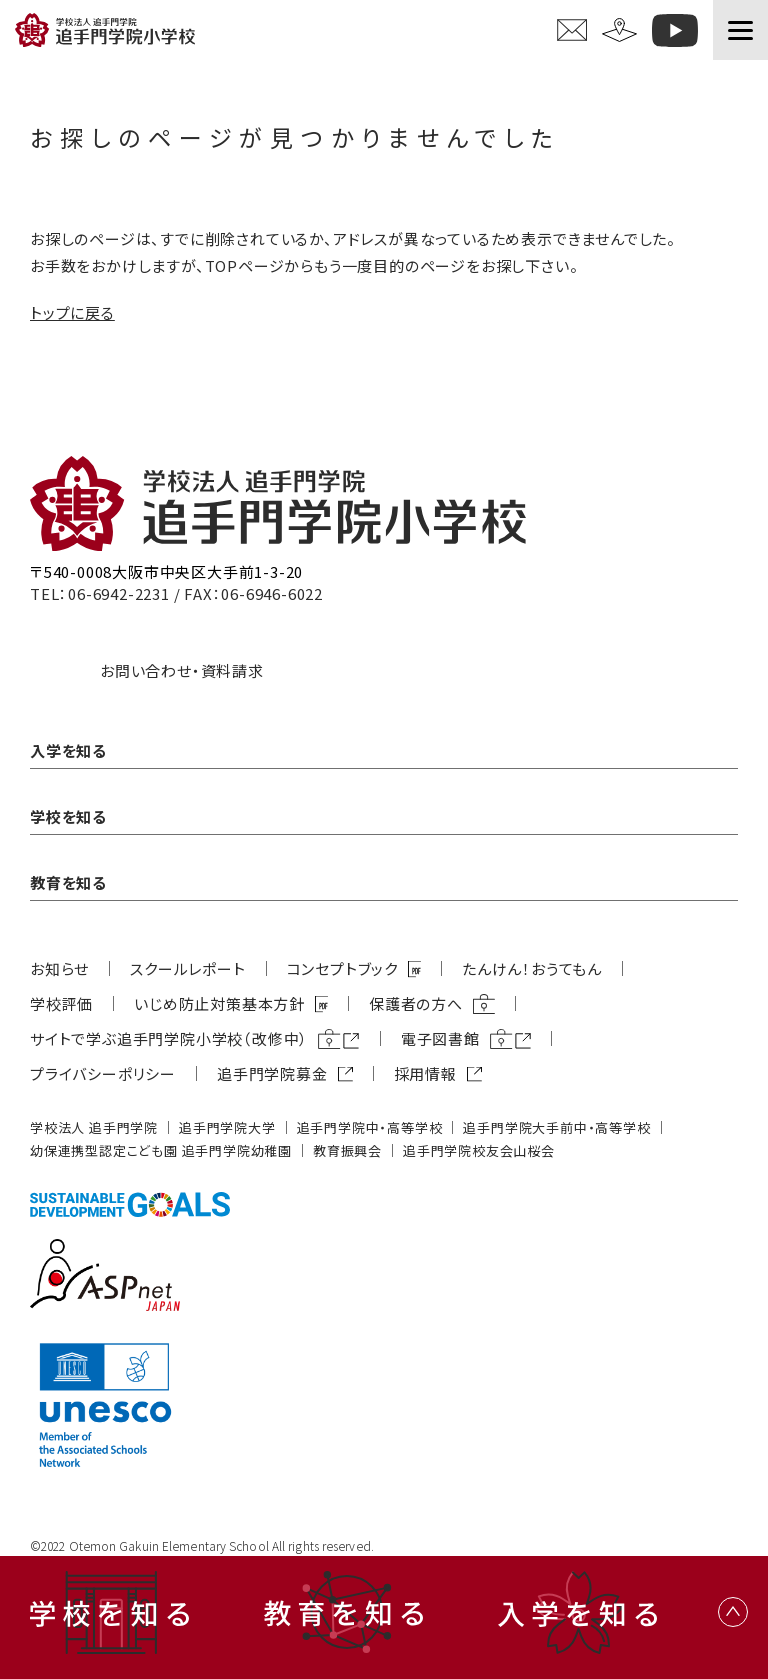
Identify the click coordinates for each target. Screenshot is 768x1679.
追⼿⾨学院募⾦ (272, 1073)
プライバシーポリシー (103, 1073)
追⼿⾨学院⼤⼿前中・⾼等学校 (556, 1127)
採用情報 (425, 1073)
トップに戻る (72, 312)
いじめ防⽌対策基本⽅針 (219, 1003)
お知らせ (59, 968)
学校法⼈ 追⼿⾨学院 (94, 1127)
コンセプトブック (342, 968)
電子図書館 (440, 1038)
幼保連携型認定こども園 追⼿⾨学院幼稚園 (161, 1150)
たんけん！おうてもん (532, 968)
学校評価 (61, 1003)
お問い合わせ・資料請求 (182, 670)
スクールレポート (187, 968)
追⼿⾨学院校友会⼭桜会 (479, 1150)
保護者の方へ (416, 1003)
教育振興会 (347, 1150)
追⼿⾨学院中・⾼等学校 (370, 1127)
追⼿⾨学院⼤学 (227, 1127)
